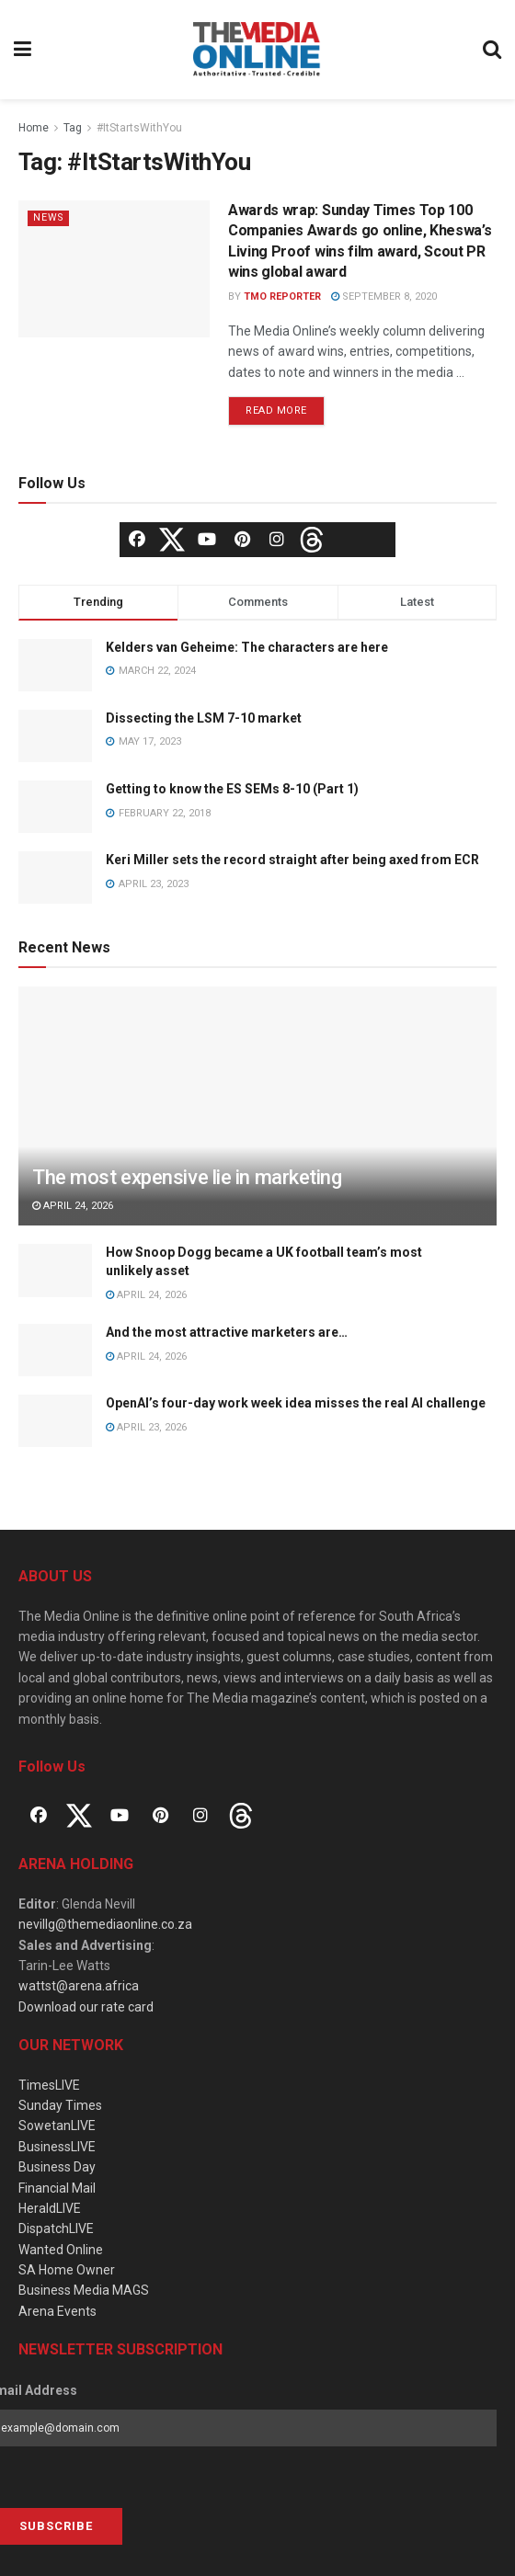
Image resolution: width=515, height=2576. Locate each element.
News (49, 217)
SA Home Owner (66, 2270)
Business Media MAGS (83, 2290)
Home (33, 127)
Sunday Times (60, 2105)
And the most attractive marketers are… (227, 1332)
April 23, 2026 (146, 1427)
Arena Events (57, 2311)
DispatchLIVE (56, 2228)
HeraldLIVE (49, 2208)
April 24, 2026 (72, 1206)
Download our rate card (86, 2007)
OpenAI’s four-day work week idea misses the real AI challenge (296, 1403)
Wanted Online (60, 2249)
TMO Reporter (282, 296)
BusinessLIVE (57, 2146)
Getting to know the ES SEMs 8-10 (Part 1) (232, 788)
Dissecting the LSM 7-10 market (204, 718)
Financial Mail (57, 2188)
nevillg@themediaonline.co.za (105, 1924)
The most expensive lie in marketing (187, 1177)
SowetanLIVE (57, 2125)
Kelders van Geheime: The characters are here (247, 647)
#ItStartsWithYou (139, 127)
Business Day (57, 2167)
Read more (276, 410)
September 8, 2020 (384, 296)
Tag (72, 127)
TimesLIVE (49, 2085)
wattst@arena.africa (78, 1985)
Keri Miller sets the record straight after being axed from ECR (292, 859)
